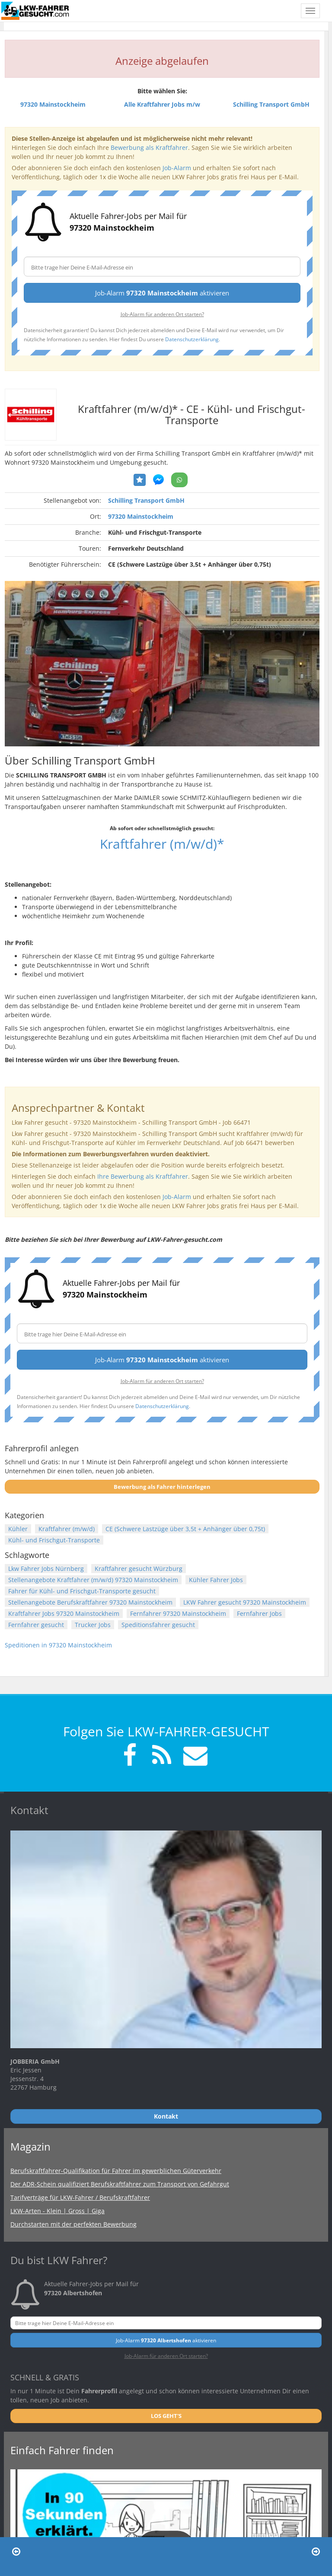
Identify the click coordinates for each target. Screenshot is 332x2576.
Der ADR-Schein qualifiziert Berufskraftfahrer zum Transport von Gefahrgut (119, 2184)
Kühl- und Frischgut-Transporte (54, 1540)
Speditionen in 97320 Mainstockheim (58, 1645)
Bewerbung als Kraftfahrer (149, 147)
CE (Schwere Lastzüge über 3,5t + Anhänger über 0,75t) (185, 1529)
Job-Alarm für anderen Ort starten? (162, 314)
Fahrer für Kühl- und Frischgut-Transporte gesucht (82, 1591)
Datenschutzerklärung (192, 339)
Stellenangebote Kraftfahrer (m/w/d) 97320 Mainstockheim (93, 1580)
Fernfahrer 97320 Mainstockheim (178, 1613)
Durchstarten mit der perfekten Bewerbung (73, 2224)
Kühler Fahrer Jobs (216, 1580)
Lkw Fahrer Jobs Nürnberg (46, 1568)
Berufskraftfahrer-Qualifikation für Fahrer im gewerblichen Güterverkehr (115, 2171)
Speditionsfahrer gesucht (158, 1625)
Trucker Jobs (93, 1625)
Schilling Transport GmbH (146, 500)
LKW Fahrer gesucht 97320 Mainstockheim (244, 1602)
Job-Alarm (177, 168)
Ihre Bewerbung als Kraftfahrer (142, 1176)
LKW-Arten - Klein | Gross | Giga (57, 2211)
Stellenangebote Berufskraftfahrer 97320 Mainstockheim (90, 1602)
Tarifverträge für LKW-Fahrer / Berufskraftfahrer (80, 2197)
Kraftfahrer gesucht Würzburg (138, 1568)
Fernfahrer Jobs (259, 1613)
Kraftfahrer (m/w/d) (66, 1529)
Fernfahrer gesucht (36, 1625)
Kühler (18, 1529)
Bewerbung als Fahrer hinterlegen (162, 1487)
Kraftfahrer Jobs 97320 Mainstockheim (63, 1613)
